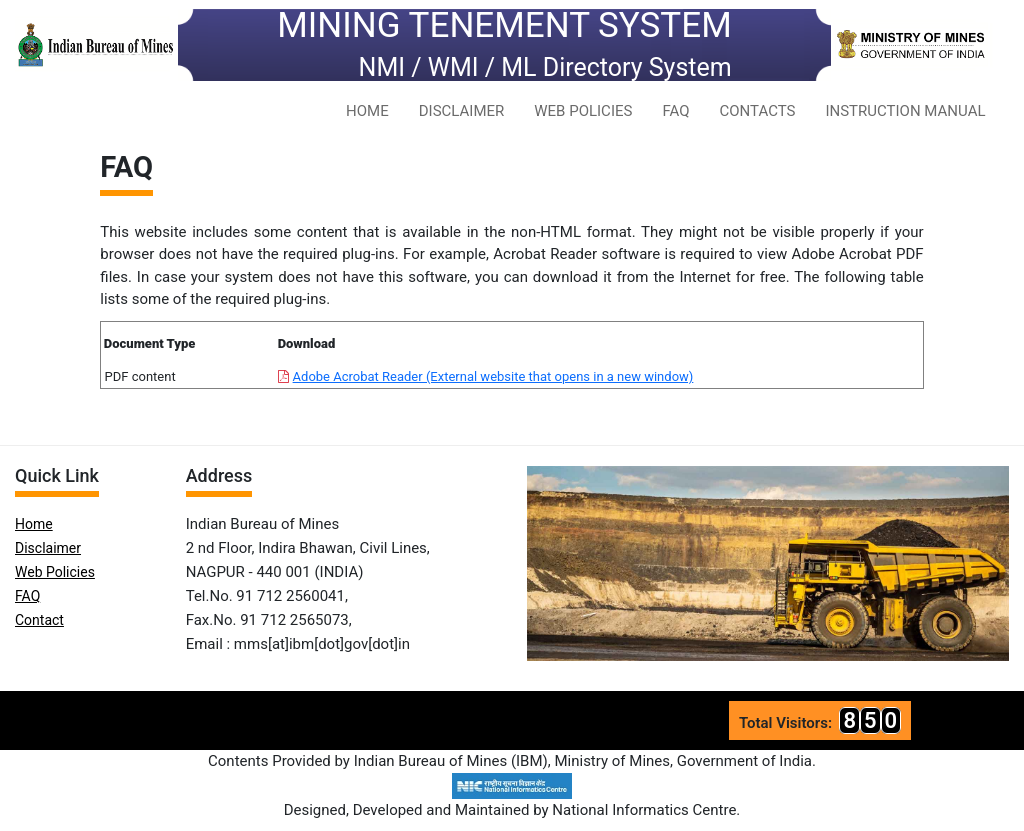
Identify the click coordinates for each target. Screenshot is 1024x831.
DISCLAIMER (462, 111)
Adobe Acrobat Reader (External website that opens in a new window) (493, 376)
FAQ (675, 111)
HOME (367, 111)
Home (34, 524)
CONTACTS (757, 111)
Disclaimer (48, 548)
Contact (39, 620)
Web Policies (55, 572)
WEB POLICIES (583, 111)
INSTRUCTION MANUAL (905, 111)
